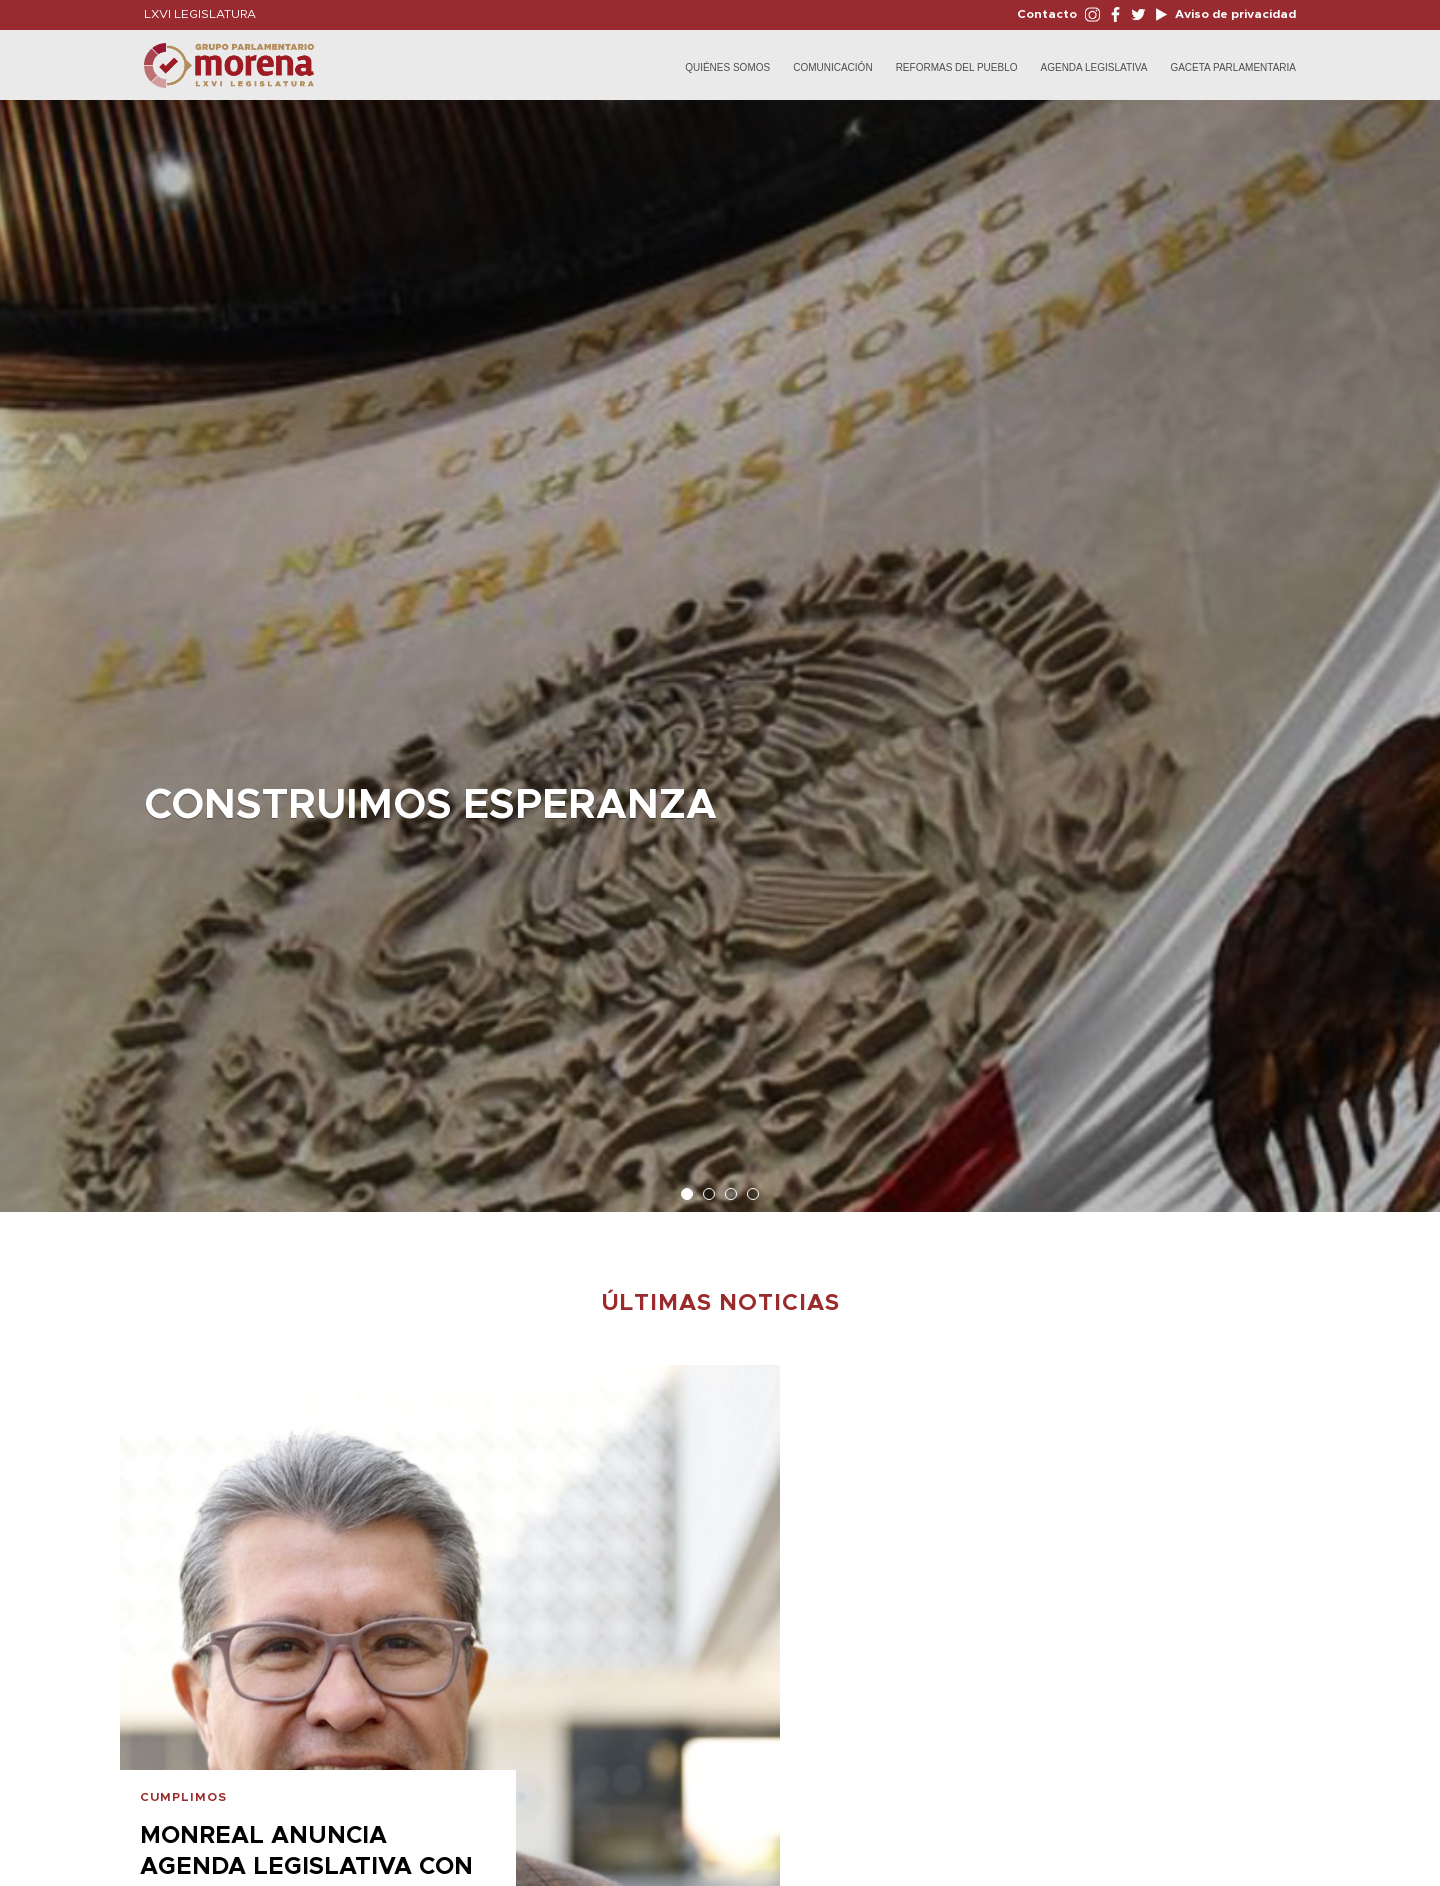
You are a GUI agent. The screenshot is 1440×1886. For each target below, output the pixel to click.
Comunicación (832, 67)
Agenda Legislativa (1094, 67)
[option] (720, 646)
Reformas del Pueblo (957, 67)
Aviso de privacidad (1234, 14)
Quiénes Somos (727, 67)
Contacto (1047, 14)
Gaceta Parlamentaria (1233, 67)
